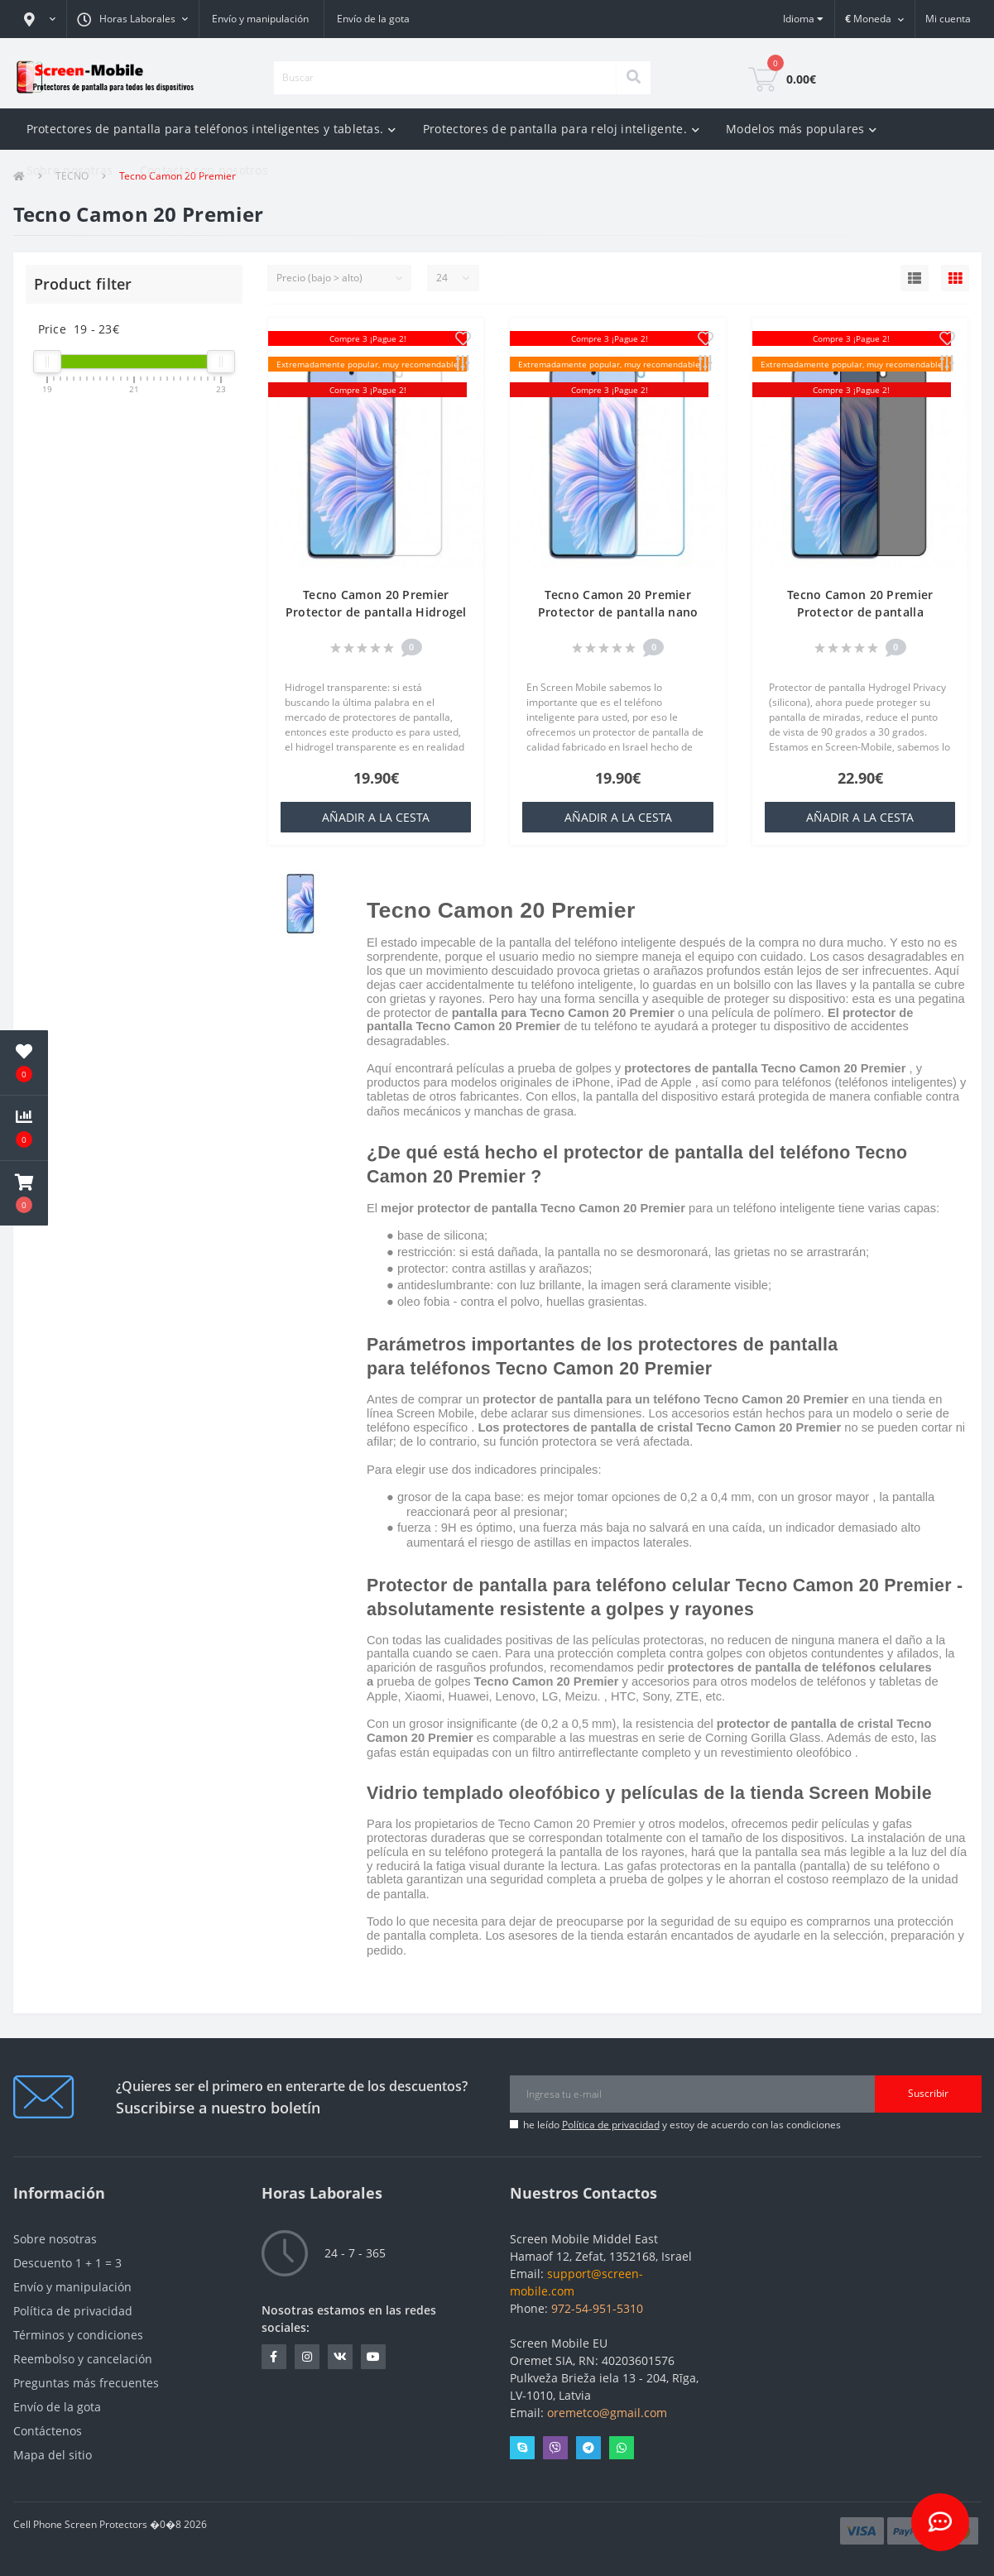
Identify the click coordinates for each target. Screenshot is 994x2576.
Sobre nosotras (69, 170)
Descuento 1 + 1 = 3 (67, 2263)
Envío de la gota (373, 19)
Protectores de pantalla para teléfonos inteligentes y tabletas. (211, 129)
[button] (39, 19)
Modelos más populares (801, 129)
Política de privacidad (611, 2125)
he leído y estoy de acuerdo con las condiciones (682, 2125)
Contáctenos (47, 2431)
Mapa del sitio (52, 2455)
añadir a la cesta (376, 817)
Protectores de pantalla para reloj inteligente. (561, 129)
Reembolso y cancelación (82, 2359)
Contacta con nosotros (204, 170)
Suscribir (928, 2093)
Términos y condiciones (78, 2335)
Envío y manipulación (260, 19)
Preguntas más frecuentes (86, 2383)
